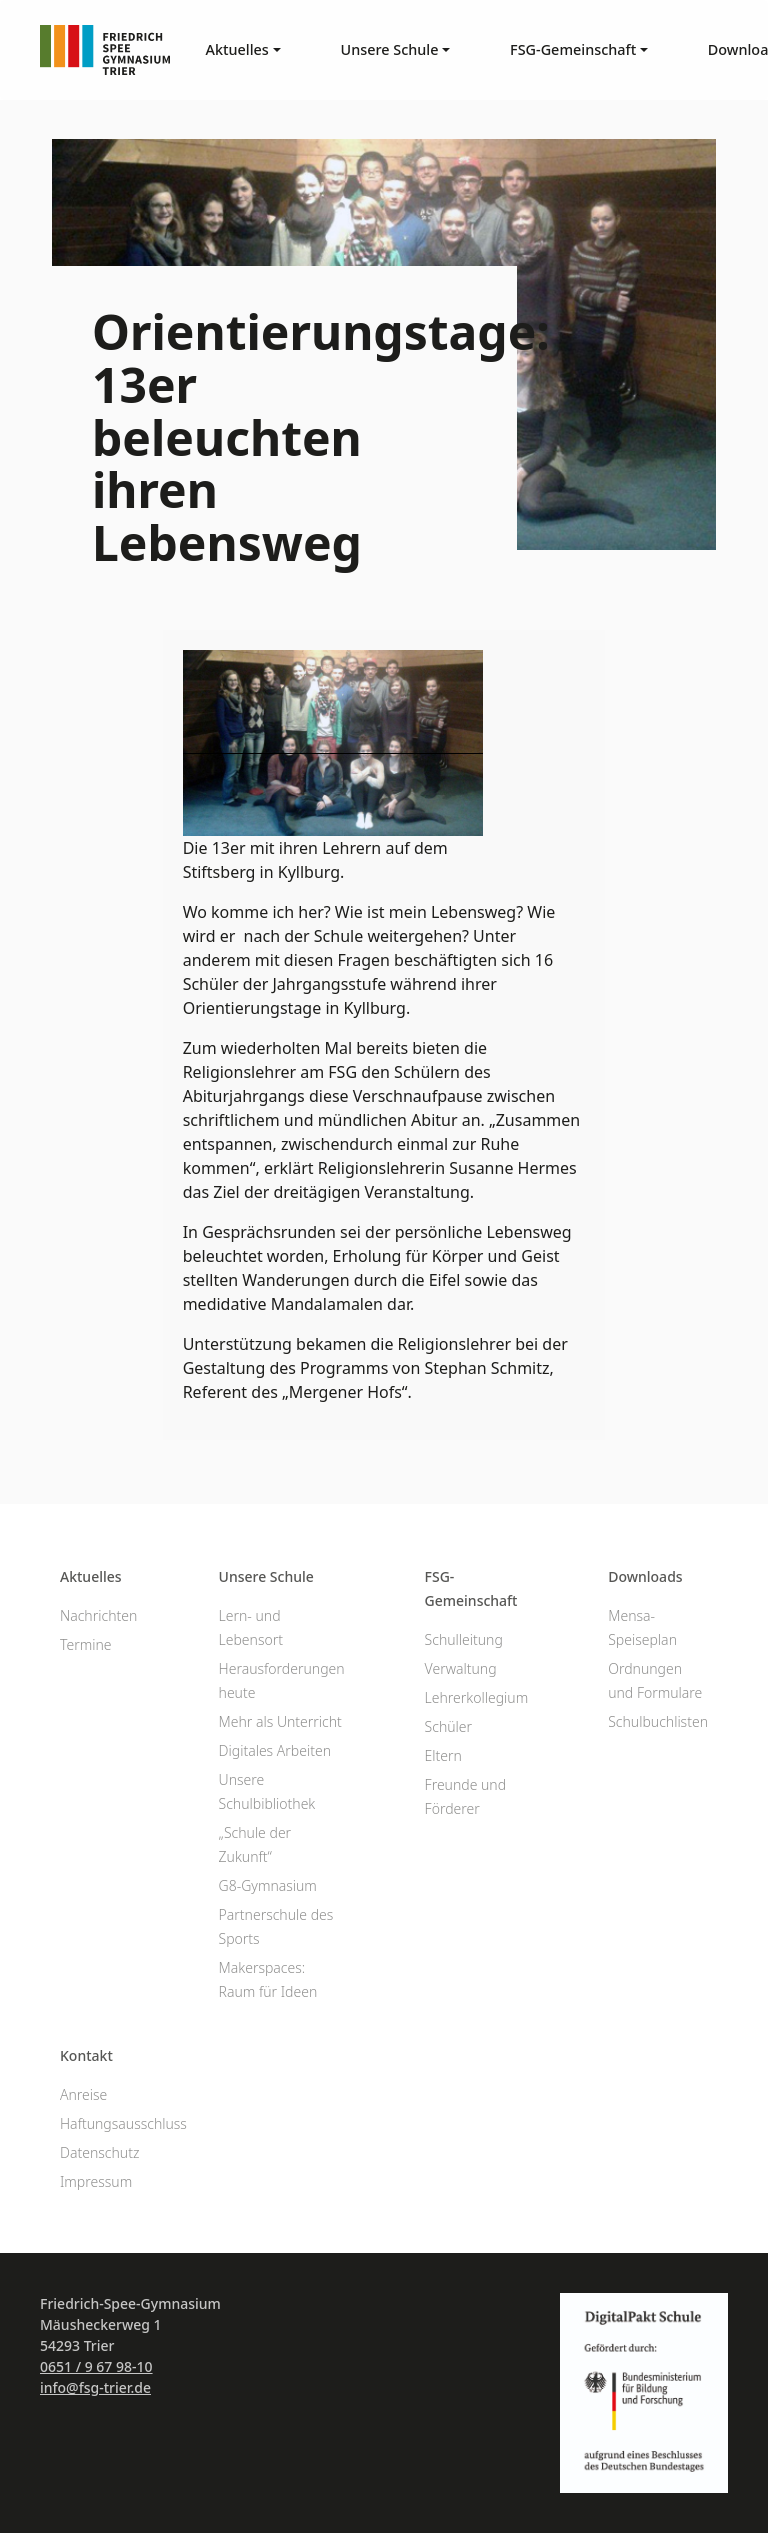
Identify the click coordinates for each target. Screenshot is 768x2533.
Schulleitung (464, 1639)
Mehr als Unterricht (280, 1721)
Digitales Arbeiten (275, 1750)
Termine (86, 1644)
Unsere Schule (266, 1576)
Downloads (645, 1576)
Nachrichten (98, 1615)
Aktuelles (91, 1576)
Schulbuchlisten (658, 1721)
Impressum (96, 2181)
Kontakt (86, 2055)
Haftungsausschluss (123, 2123)
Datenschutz (99, 2152)
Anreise (83, 2094)
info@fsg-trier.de (95, 2387)
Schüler (448, 1726)
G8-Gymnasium (268, 1885)
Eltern (443, 1755)
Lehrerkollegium (477, 1697)
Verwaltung (461, 1668)
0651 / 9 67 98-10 (96, 2366)
